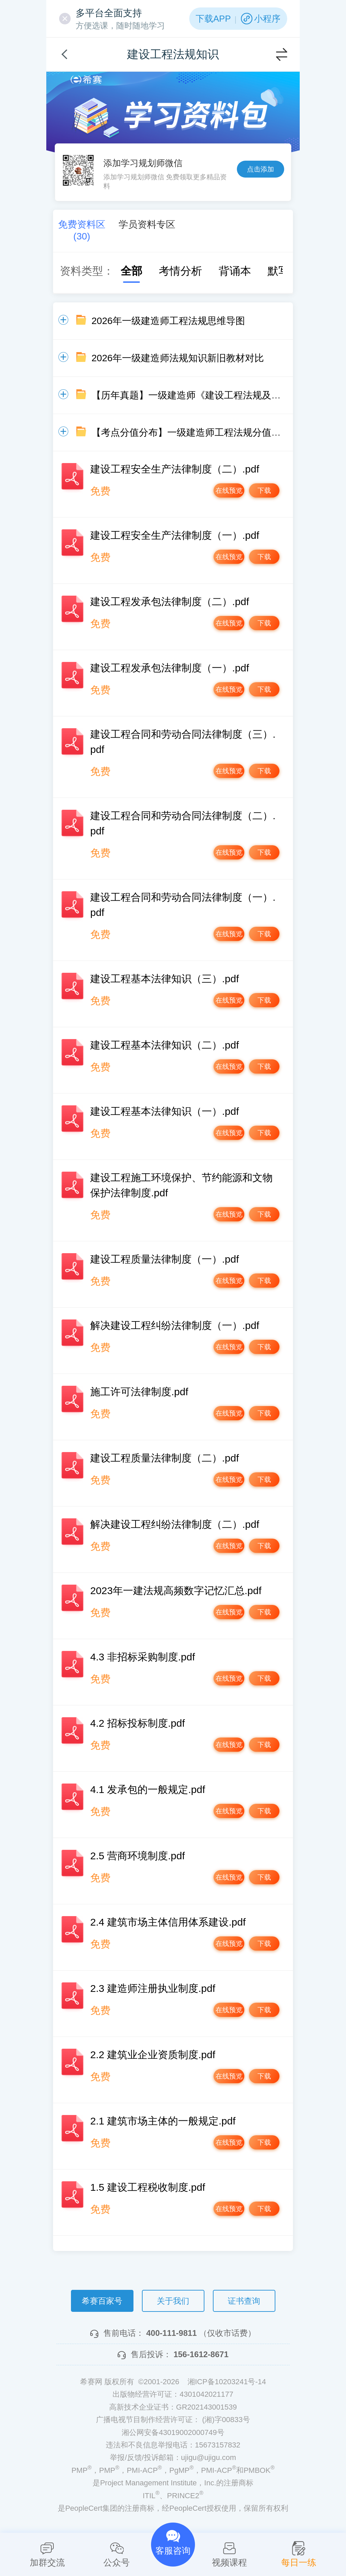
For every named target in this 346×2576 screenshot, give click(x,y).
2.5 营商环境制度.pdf (137, 1855)
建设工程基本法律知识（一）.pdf (164, 1111)
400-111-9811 (171, 2333)
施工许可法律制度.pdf (139, 1391)
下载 (257, 493)
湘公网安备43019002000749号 (173, 2432)
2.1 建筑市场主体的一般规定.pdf (163, 2120)
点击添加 (260, 169)
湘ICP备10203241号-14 (227, 2381)
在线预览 (208, 493)
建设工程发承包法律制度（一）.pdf (169, 667)
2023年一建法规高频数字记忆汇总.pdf (176, 1590)
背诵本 (228, 271)
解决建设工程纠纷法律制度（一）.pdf (174, 1325)
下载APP (213, 19)
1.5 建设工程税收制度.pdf (147, 2187)
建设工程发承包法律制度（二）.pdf (169, 601)
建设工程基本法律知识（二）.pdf (164, 1045)
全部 (124, 271)
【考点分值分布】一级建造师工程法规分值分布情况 (200, 432)
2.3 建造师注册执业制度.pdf (152, 1988)
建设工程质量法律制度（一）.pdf (164, 1259)
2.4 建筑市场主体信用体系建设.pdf (168, 1922)
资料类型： (87, 271)
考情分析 (173, 271)
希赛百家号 (102, 2300)
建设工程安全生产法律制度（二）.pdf (174, 469)
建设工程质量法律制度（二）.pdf (164, 1458)
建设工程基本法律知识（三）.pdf (164, 978)
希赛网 (86, 79)
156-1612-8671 (200, 2354)
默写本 (277, 271)
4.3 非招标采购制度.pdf (142, 1656)
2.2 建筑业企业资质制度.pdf (152, 2054)
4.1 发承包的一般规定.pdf (147, 1789)
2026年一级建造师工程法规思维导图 (168, 321)
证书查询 (244, 2300)
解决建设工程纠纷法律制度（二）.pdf (174, 1524)
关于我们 (173, 2300)
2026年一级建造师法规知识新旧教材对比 (178, 358)
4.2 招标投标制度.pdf (137, 1723)
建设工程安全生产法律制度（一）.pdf (174, 535)
